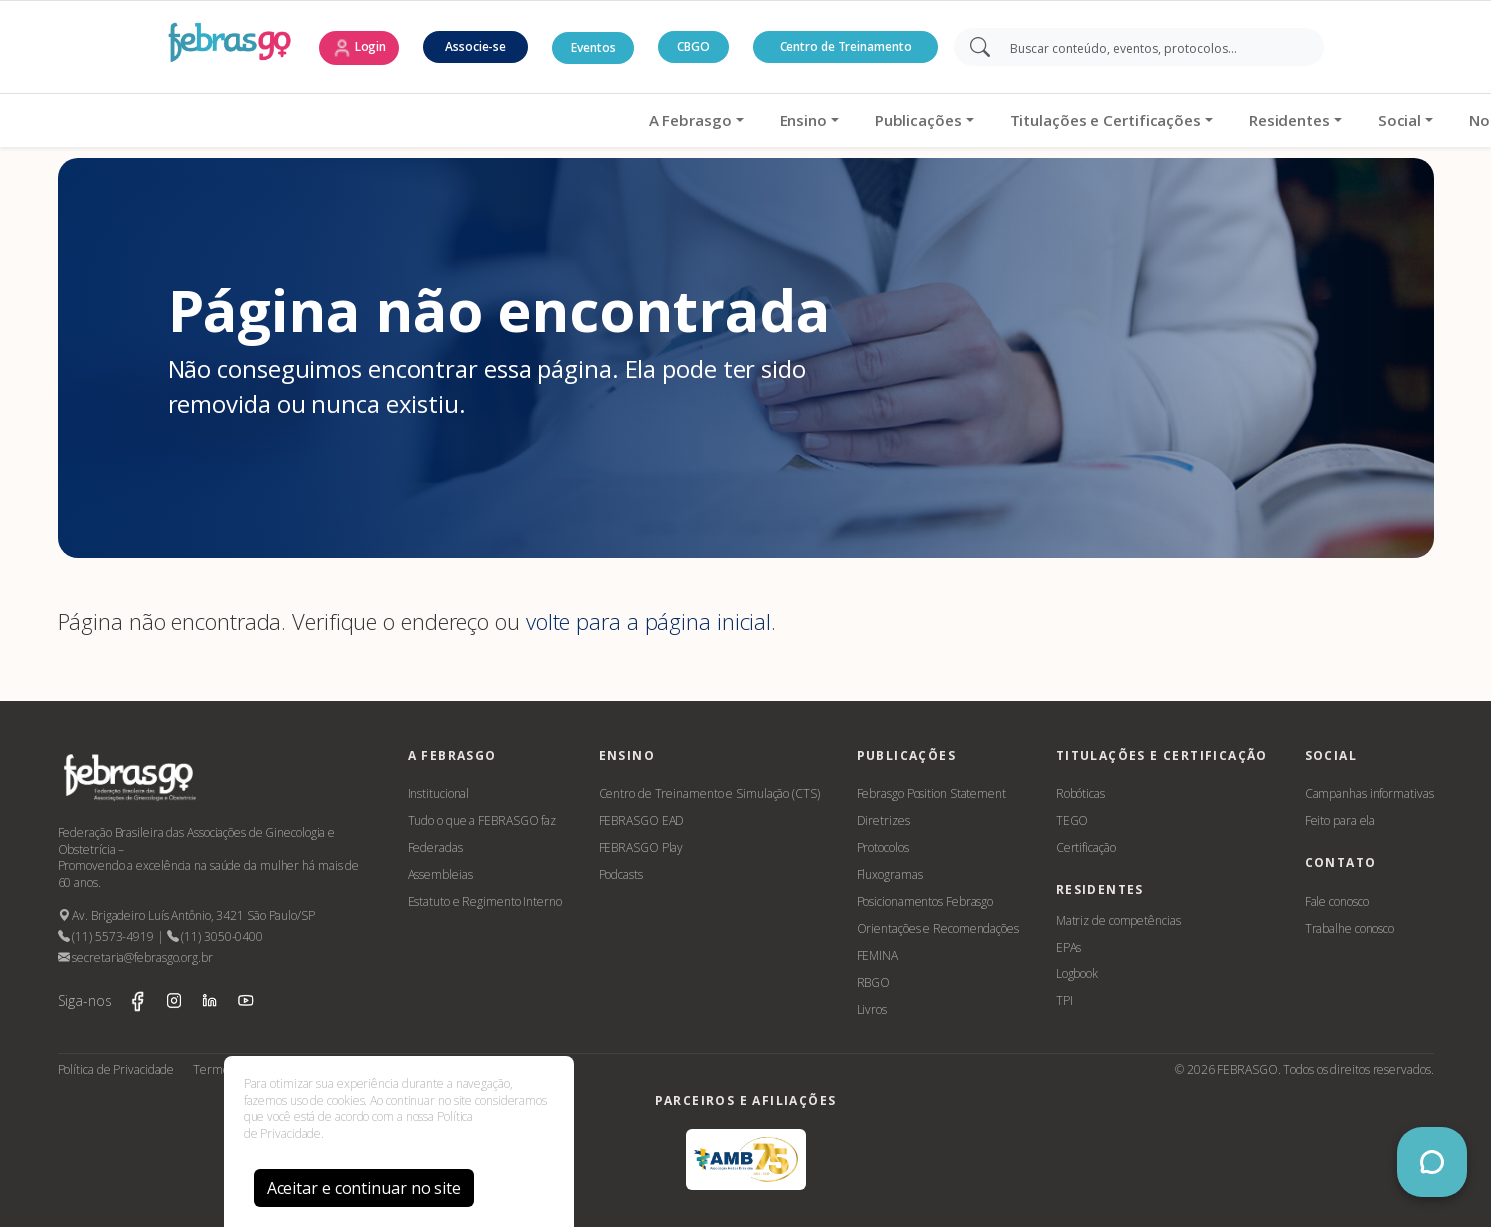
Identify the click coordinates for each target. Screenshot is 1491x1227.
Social (1055, 120)
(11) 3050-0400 (215, 936)
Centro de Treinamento (846, 46)
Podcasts (621, 874)
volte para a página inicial (648, 621)
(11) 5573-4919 (106, 936)
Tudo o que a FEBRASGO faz (482, 820)
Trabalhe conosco (1349, 928)
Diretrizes (883, 820)
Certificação (1086, 847)
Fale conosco (1337, 901)
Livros (872, 1009)
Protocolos (883, 847)
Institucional (439, 793)
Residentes (945, 120)
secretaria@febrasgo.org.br (135, 957)
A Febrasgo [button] (346, 120)
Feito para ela (1340, 820)
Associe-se (475, 46)
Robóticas (1080, 793)
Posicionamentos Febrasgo (925, 901)
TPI (1064, 1000)
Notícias (1156, 120)
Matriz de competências (1118, 920)
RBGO (874, 982)
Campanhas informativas (1369, 793)
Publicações (574, 120)
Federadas (435, 847)
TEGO (1072, 820)
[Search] (1153, 47)
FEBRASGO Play (641, 847)
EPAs (1069, 947)
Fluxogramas (890, 874)
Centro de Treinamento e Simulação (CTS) (709, 793)
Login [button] (359, 48)
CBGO (693, 46)
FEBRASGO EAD (642, 820)
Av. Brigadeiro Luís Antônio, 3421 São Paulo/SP (186, 915)
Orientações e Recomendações (938, 928)
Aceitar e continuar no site (364, 1188)
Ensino (459, 120)
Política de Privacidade (116, 1069)
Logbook (1077, 973)
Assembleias (440, 874)
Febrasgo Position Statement (931, 793)
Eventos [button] (593, 47)
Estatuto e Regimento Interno (485, 901)
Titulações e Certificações (761, 120)
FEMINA (877, 955)
